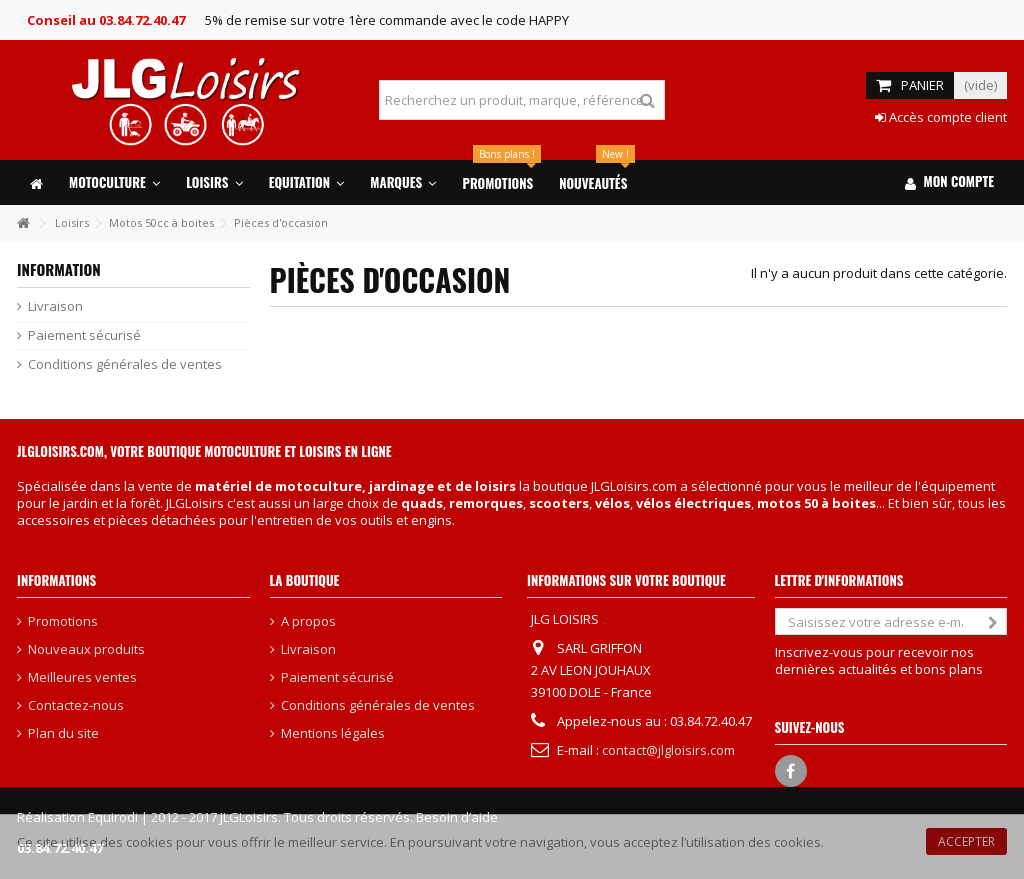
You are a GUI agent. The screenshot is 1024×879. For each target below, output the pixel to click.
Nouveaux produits (86, 649)
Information (59, 269)
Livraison (55, 306)
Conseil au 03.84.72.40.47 (106, 20)
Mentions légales (333, 733)
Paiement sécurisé (84, 335)
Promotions (63, 621)
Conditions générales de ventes (125, 364)
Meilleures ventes (82, 677)
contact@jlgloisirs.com (668, 750)
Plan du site (63, 733)
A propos (308, 621)
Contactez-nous (76, 705)
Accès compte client (941, 117)
